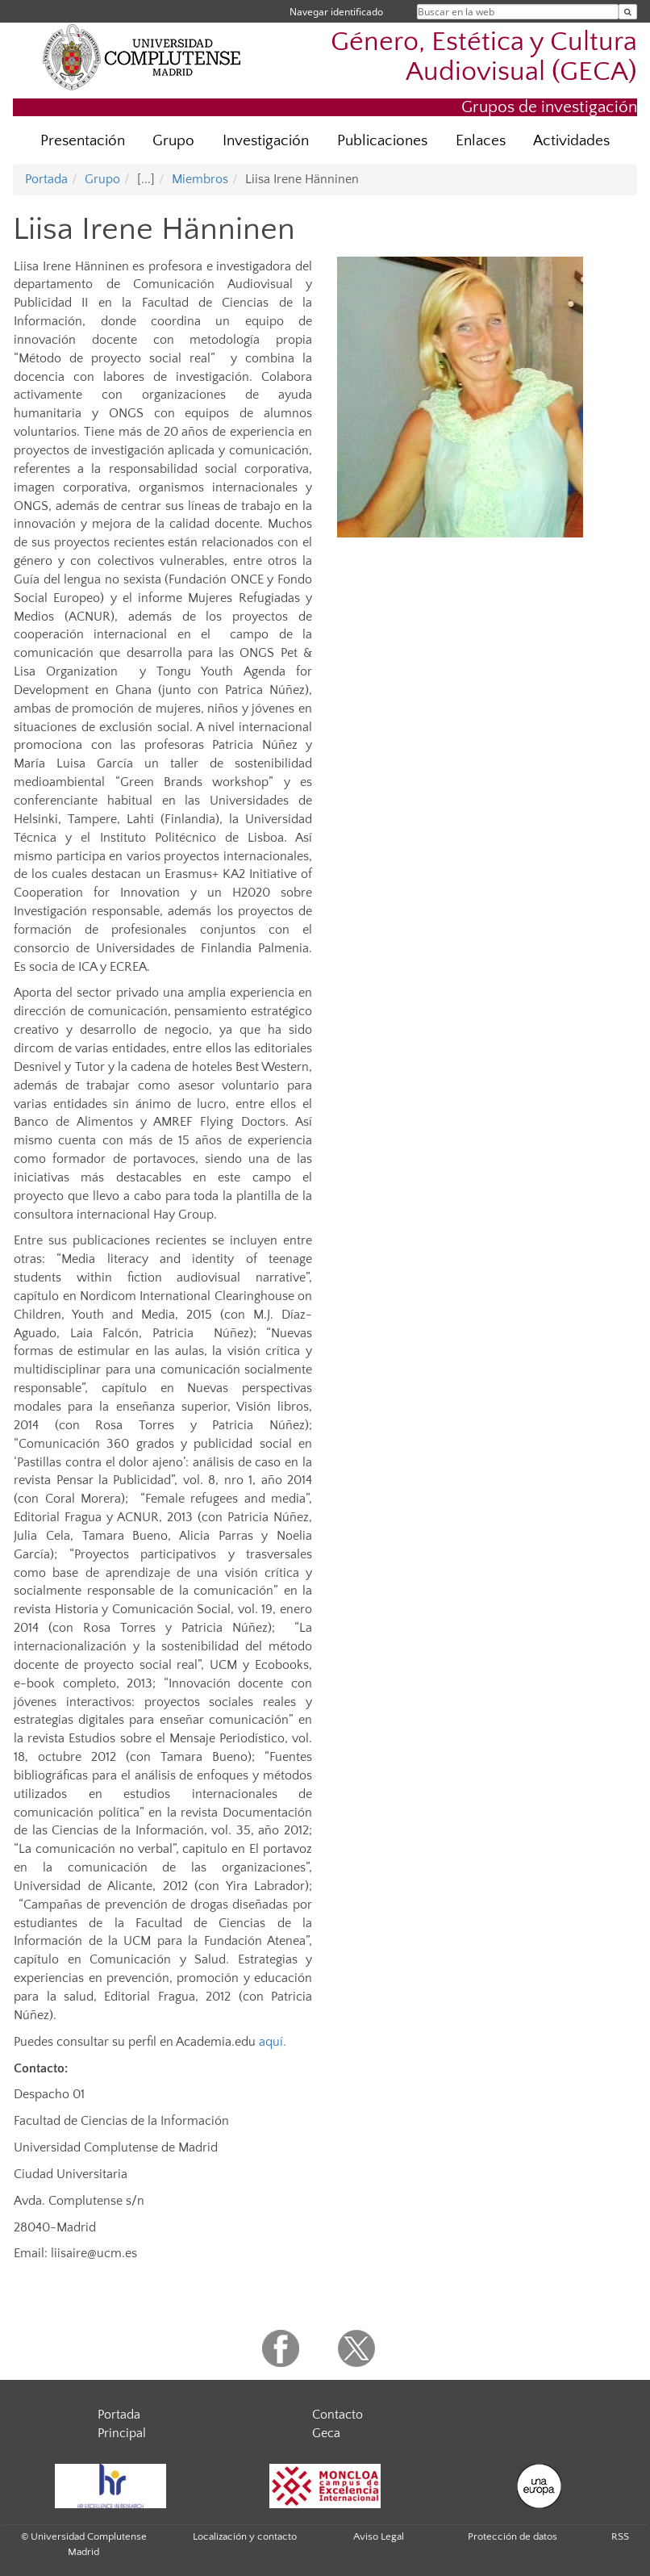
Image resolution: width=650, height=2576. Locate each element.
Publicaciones (382, 140)
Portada (46, 179)
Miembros (200, 179)
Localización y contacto (245, 2536)
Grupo (173, 140)
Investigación (266, 140)
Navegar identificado (336, 12)
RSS (620, 2536)
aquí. (272, 2041)
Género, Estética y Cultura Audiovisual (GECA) (484, 57)
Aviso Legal (378, 2536)
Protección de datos (512, 2536)
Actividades (571, 140)
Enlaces (481, 140)
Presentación (82, 140)
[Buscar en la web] (628, 11)
